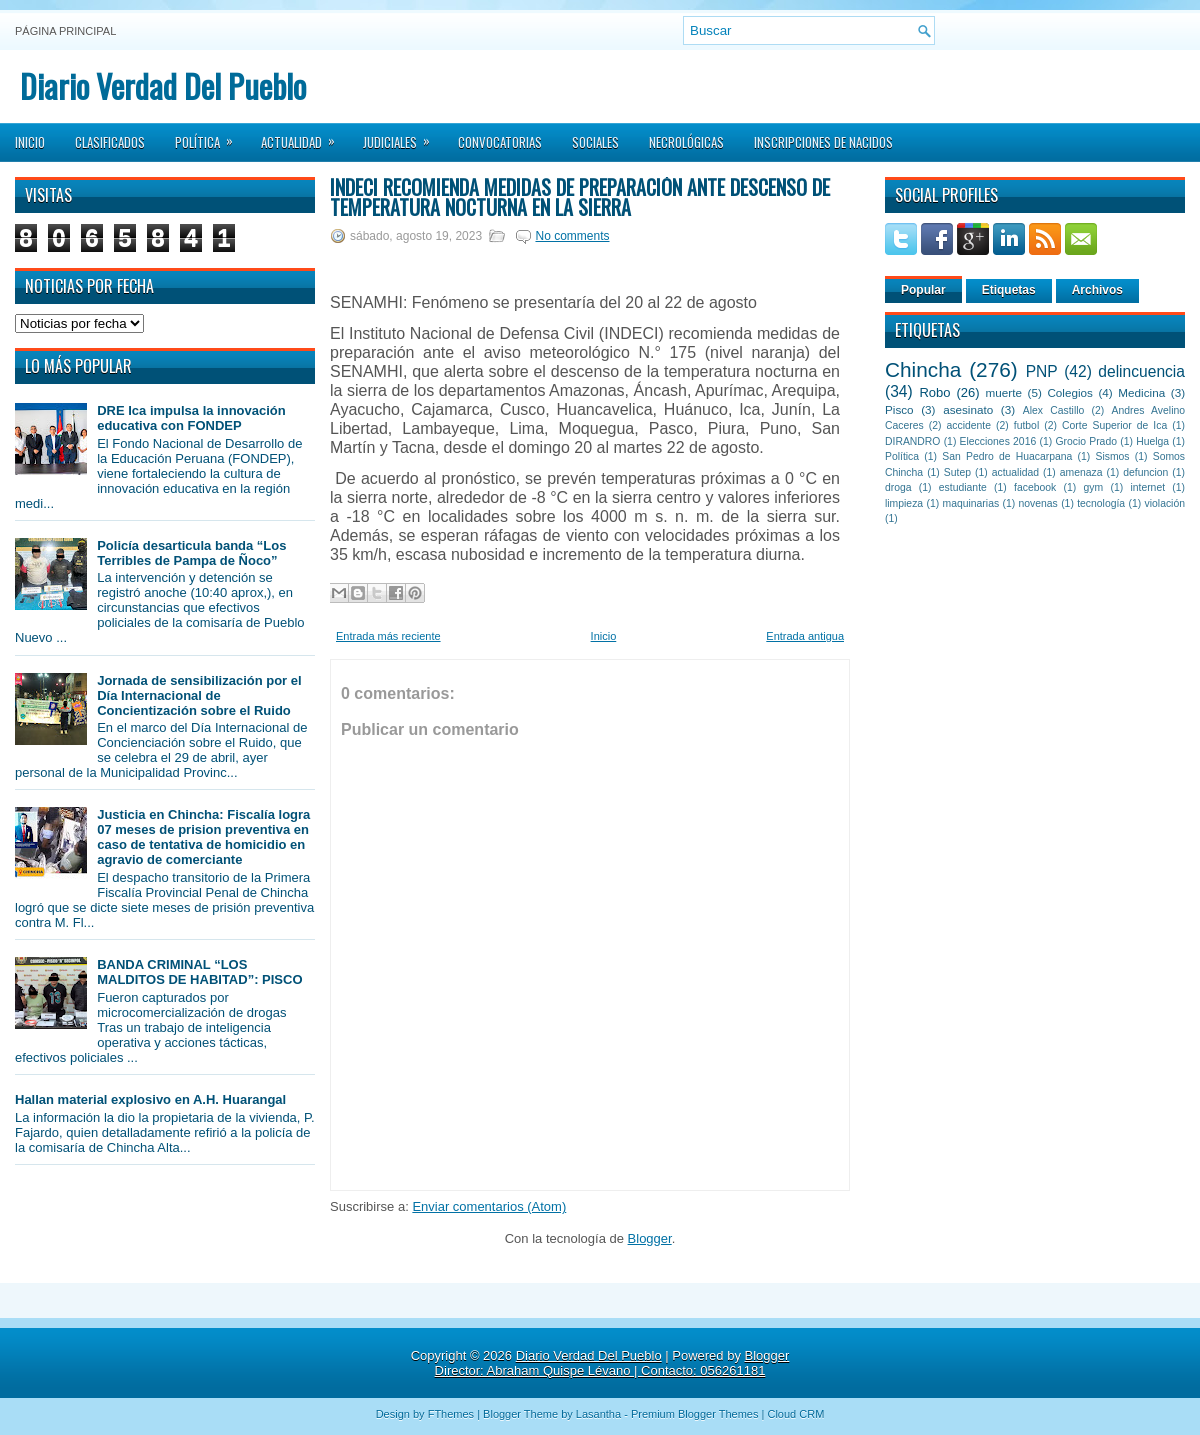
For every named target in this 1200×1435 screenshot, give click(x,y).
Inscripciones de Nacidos (823, 142)
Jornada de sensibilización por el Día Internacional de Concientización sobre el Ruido (199, 695)
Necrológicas (686, 142)
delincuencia (1141, 371)
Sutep (957, 472)
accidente (969, 425)
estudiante (963, 487)
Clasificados (110, 142)
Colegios (1069, 392)
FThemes (451, 1414)
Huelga (1152, 441)
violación (1165, 503)
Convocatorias (500, 142)
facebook (1035, 487)
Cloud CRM (795, 1414)
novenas (1038, 503)
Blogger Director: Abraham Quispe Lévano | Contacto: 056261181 (612, 1363)
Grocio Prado (1086, 441)
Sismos (1112, 456)
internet (1147, 487)
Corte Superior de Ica (1114, 425)
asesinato (968, 409)
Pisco (899, 409)
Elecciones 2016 (998, 441)
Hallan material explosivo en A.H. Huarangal (150, 1099)
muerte (1004, 392)
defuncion (1145, 472)
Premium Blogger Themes (695, 1414)
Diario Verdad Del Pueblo (163, 85)
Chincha (923, 369)
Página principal (65, 31)
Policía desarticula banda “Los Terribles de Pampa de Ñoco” (191, 553)
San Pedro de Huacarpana (1007, 456)
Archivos (1097, 290)
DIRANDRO (912, 441)
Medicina (1141, 392)
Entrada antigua (805, 636)
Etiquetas (1009, 290)
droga (898, 487)
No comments (572, 236)
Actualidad (304, 136)
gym (1094, 487)
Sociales (595, 142)
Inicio (30, 142)
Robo (934, 392)
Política (210, 136)
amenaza (1081, 472)
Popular (923, 290)
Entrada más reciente (388, 636)
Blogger (650, 1238)
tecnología (1101, 503)
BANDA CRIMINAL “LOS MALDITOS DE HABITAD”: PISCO (199, 972)
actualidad (1015, 472)
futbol (1026, 425)
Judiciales (403, 136)
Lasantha (598, 1414)
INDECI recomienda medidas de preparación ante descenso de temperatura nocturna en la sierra (580, 197)
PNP (1042, 371)
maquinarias (971, 503)
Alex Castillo (1054, 410)
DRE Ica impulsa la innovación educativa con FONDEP (191, 418)
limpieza (904, 503)
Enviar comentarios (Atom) (489, 1206)
